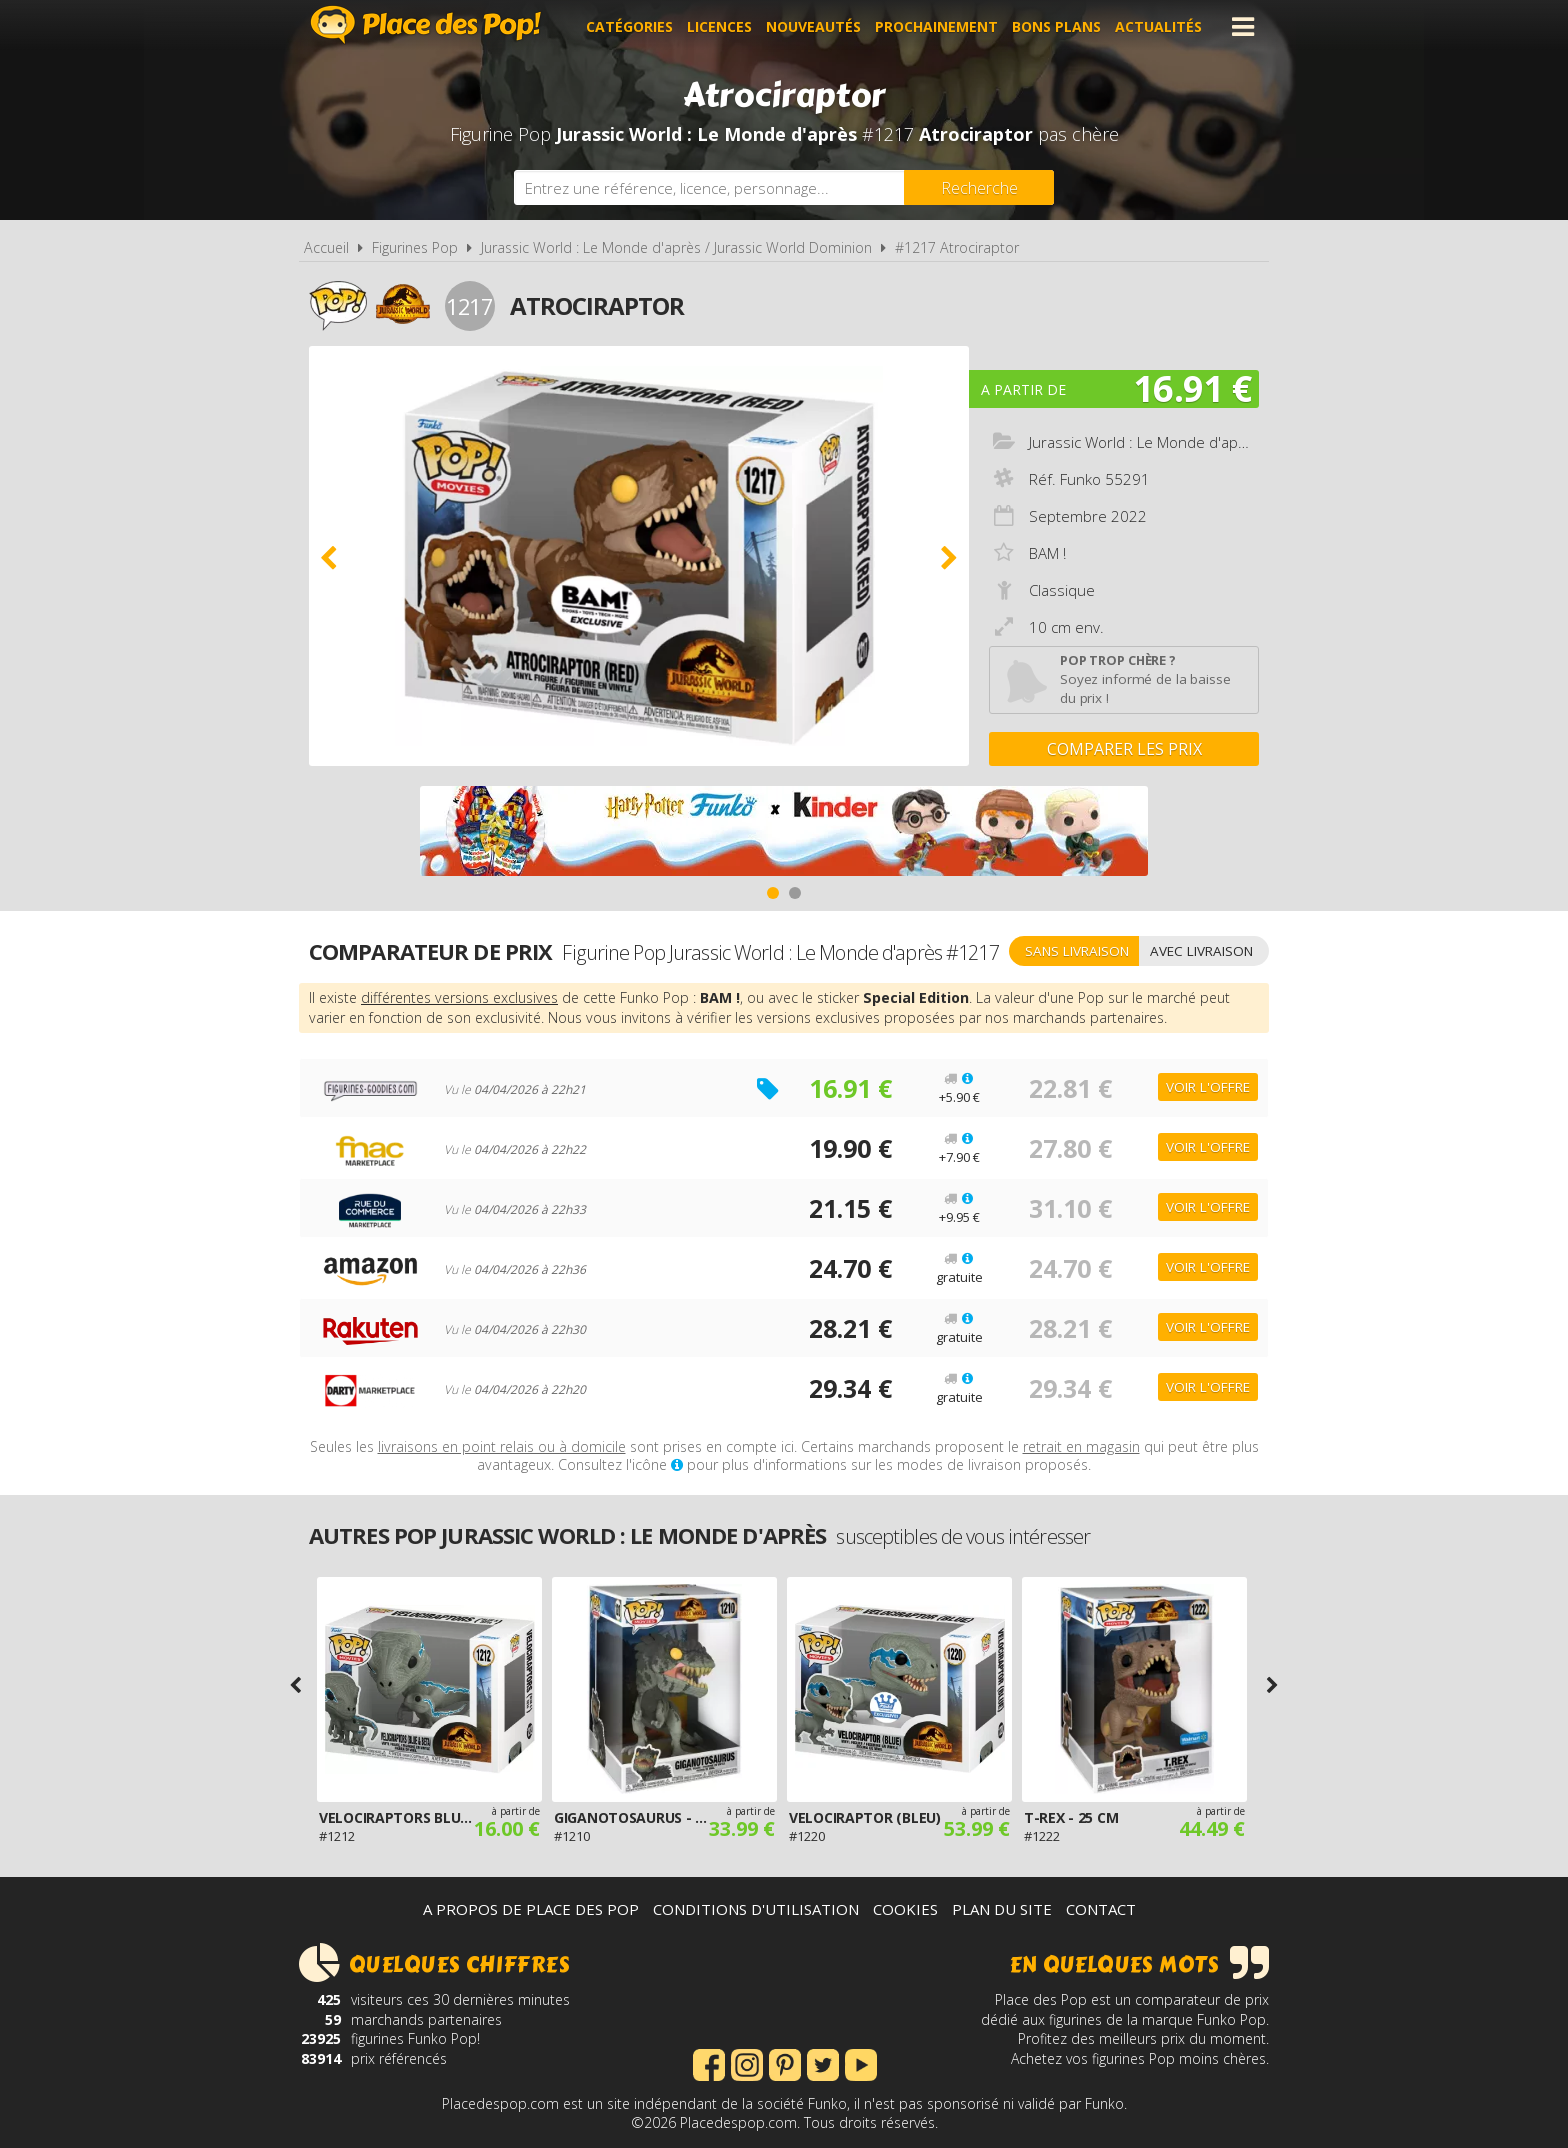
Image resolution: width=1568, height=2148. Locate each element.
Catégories (629, 26)
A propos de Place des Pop (531, 1909)
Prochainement (936, 26)
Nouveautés (813, 26)
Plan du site (1002, 1909)
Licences (719, 26)
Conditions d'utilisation (756, 1909)
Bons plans (1056, 26)
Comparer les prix (1124, 749)
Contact (1101, 1909)
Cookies (905, 1909)
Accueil (326, 247)
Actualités (1158, 26)
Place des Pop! (426, 24)
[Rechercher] (979, 187)
